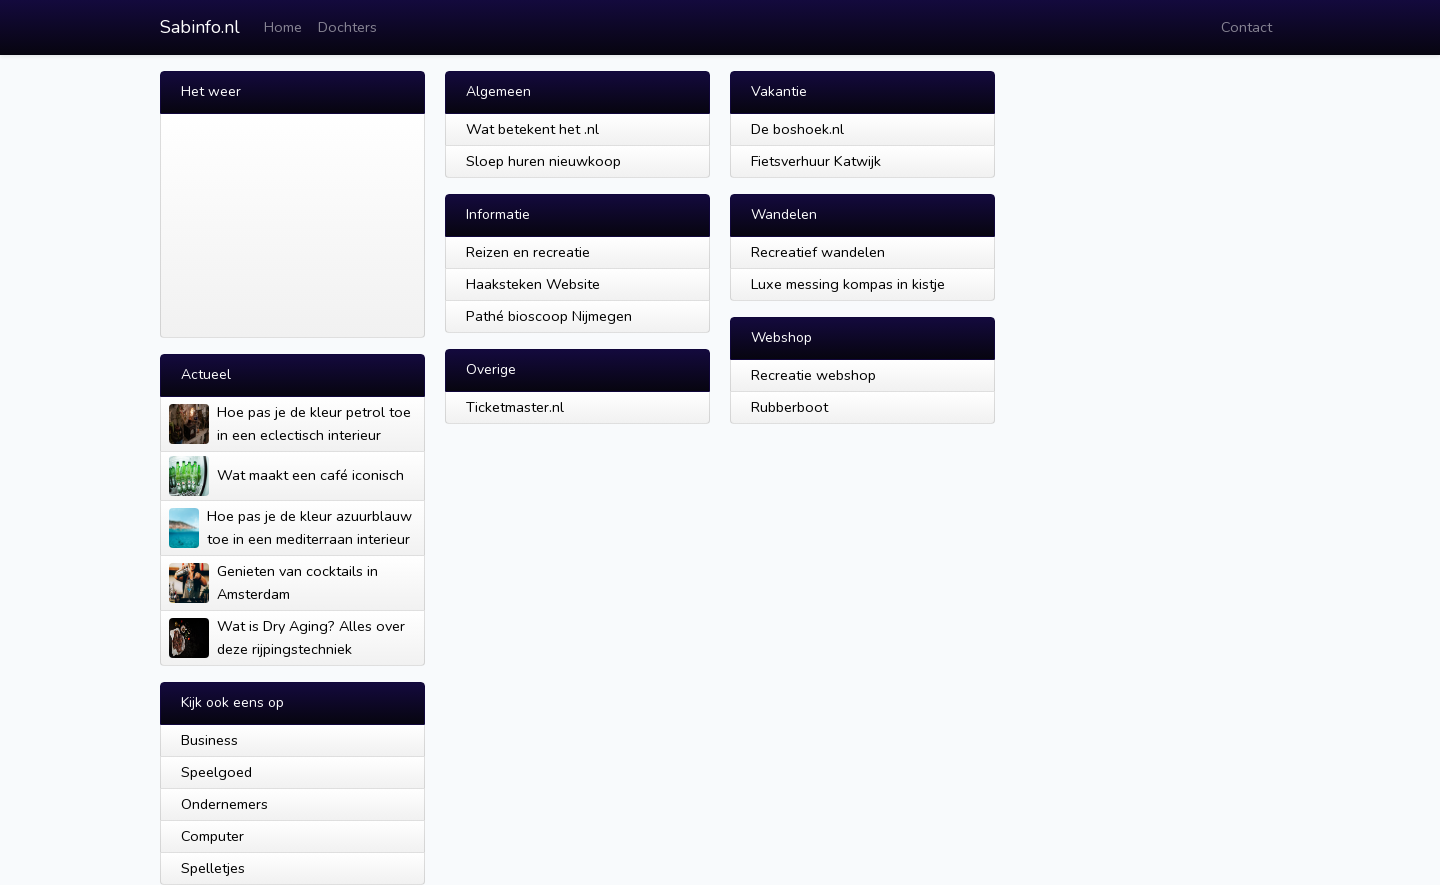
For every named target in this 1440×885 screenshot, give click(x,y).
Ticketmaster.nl (515, 407)
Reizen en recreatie (528, 252)
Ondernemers (224, 804)
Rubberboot (789, 407)
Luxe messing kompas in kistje (848, 284)
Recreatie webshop (813, 375)
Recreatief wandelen (818, 252)
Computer (212, 836)
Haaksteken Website (533, 284)
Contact (1246, 27)
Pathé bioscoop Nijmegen (549, 316)
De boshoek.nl (797, 129)
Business (209, 740)
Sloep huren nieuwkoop (543, 161)
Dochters (347, 27)
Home (283, 27)
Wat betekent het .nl (532, 129)
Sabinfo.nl (200, 27)
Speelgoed (216, 772)
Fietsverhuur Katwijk (816, 161)
